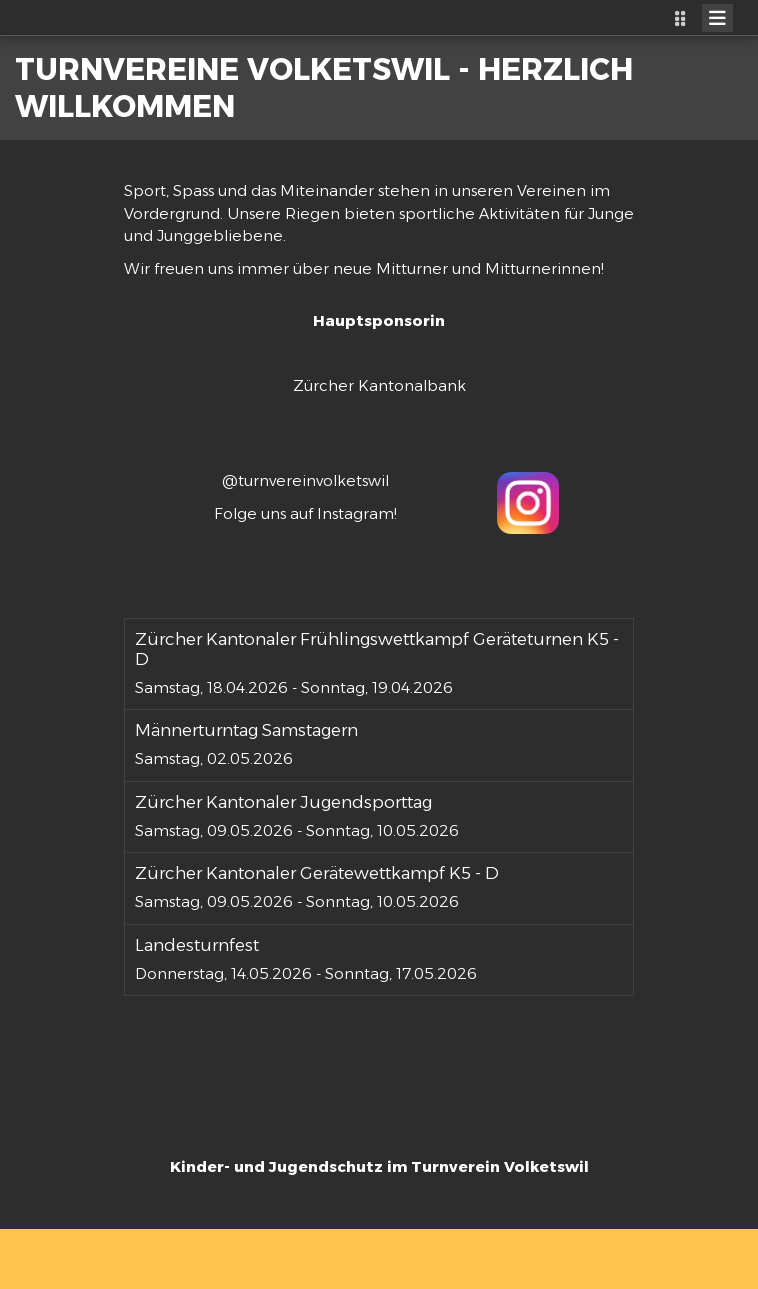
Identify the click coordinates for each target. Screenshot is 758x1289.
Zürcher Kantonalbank (379, 385)
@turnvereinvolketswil (305, 480)
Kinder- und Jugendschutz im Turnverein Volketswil (379, 1166)
